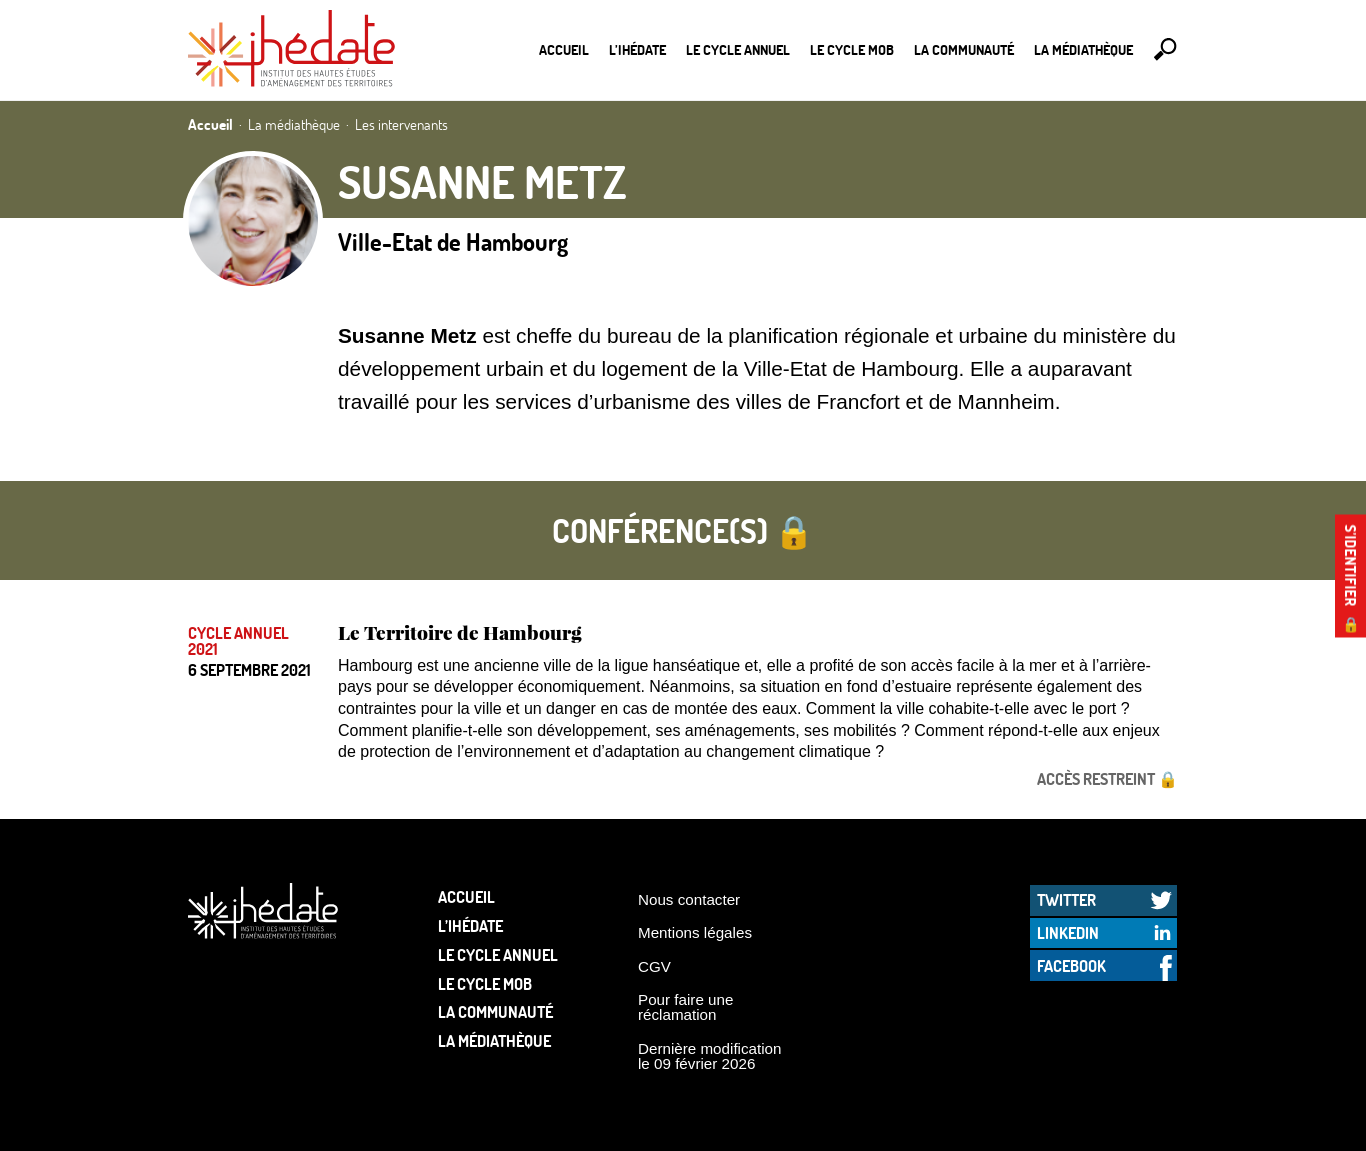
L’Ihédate (637, 49)
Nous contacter (689, 899)
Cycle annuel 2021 (238, 641)
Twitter (1066, 899)
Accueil (564, 49)
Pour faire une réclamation (685, 1007)
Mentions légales (695, 932)
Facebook (1071, 965)
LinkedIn (1068, 932)
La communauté (964, 49)
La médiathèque (1083, 49)
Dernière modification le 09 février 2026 (710, 1056)
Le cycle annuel (738, 49)
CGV (654, 966)
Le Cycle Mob (852, 49)
